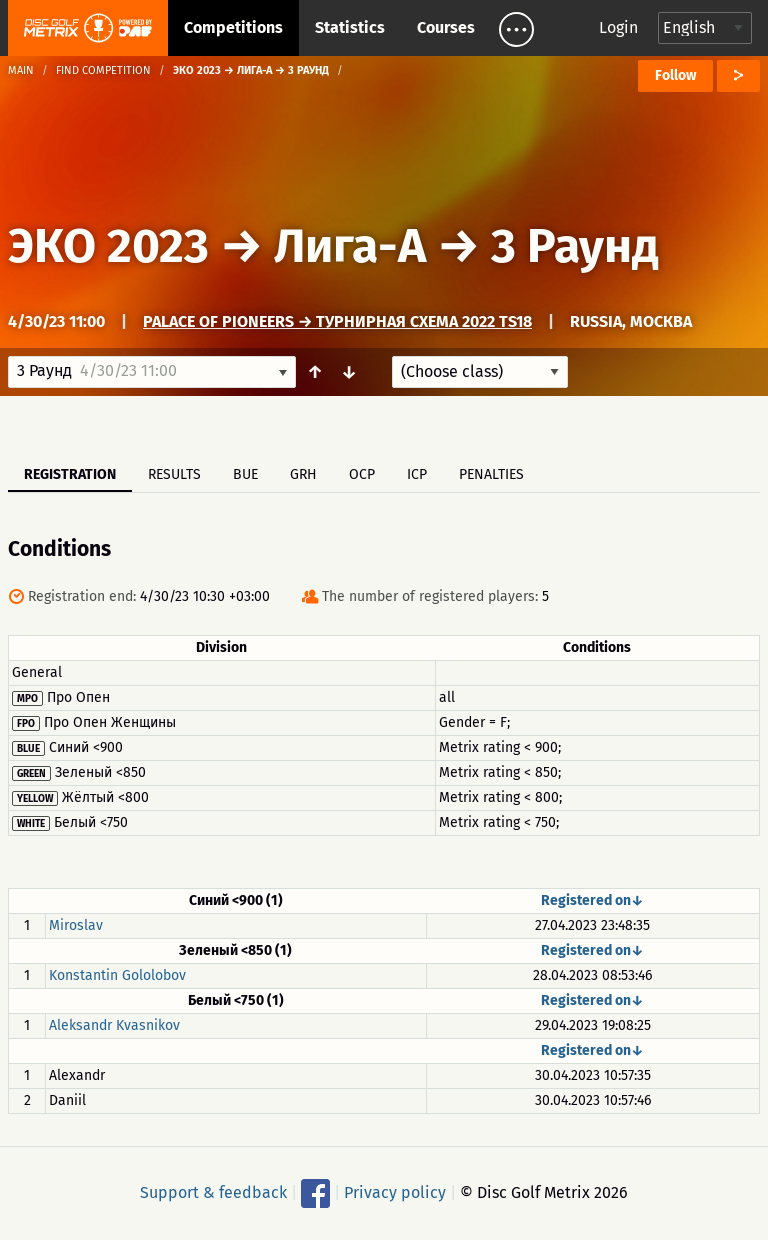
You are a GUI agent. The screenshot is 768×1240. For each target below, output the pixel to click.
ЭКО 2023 (108, 246)
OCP (362, 474)
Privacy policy (395, 1192)
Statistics (350, 27)
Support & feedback (213, 1192)
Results (174, 474)
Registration (70, 474)
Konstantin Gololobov (117, 975)
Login (618, 27)
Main (21, 70)
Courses (446, 27)
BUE (245, 474)
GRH (303, 474)
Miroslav (76, 925)
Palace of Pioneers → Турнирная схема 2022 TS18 (337, 321)
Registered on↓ (592, 900)
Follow (675, 75)
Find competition (103, 70)
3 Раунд (575, 246)
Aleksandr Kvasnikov (114, 1025)
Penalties (491, 474)
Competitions (233, 27)
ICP (417, 474)
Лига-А (350, 246)
